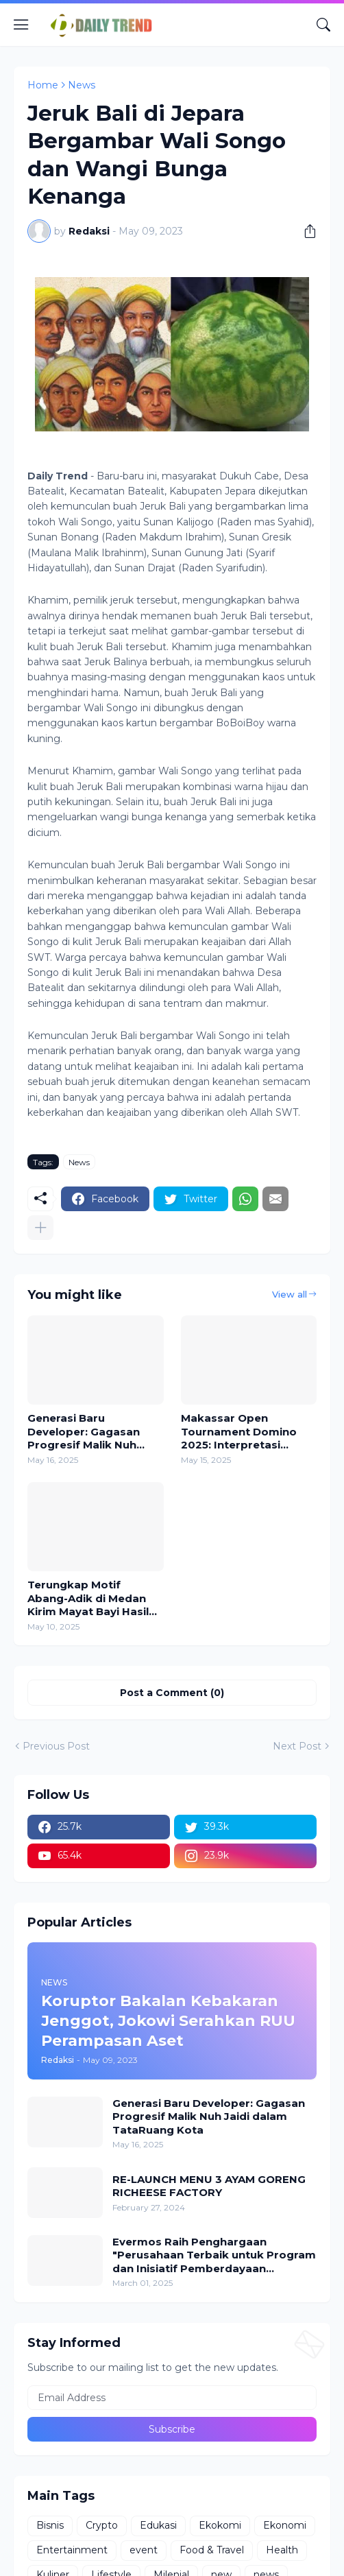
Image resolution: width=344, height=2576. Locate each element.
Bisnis (50, 2525)
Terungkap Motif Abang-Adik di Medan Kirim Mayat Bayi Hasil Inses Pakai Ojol (88, 1598)
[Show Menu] (21, 24)
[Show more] (40, 1227)
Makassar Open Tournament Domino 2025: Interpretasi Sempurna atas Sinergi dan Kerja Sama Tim (244, 1431)
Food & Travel (212, 2550)
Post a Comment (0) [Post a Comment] (172, 1692)
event (144, 2550)
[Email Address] (172, 2397)
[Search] (323, 24)
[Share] (305, 231)
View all (289, 1294)
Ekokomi (220, 2525)
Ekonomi (284, 2525)
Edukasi (158, 2525)
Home (42, 85)
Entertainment (72, 2550)
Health (282, 2550)
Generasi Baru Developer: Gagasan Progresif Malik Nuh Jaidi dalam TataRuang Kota (91, 1431)
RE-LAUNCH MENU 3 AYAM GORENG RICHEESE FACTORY (209, 2186)
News (81, 85)
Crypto (102, 2525)
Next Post (297, 1746)
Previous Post (56, 1746)
